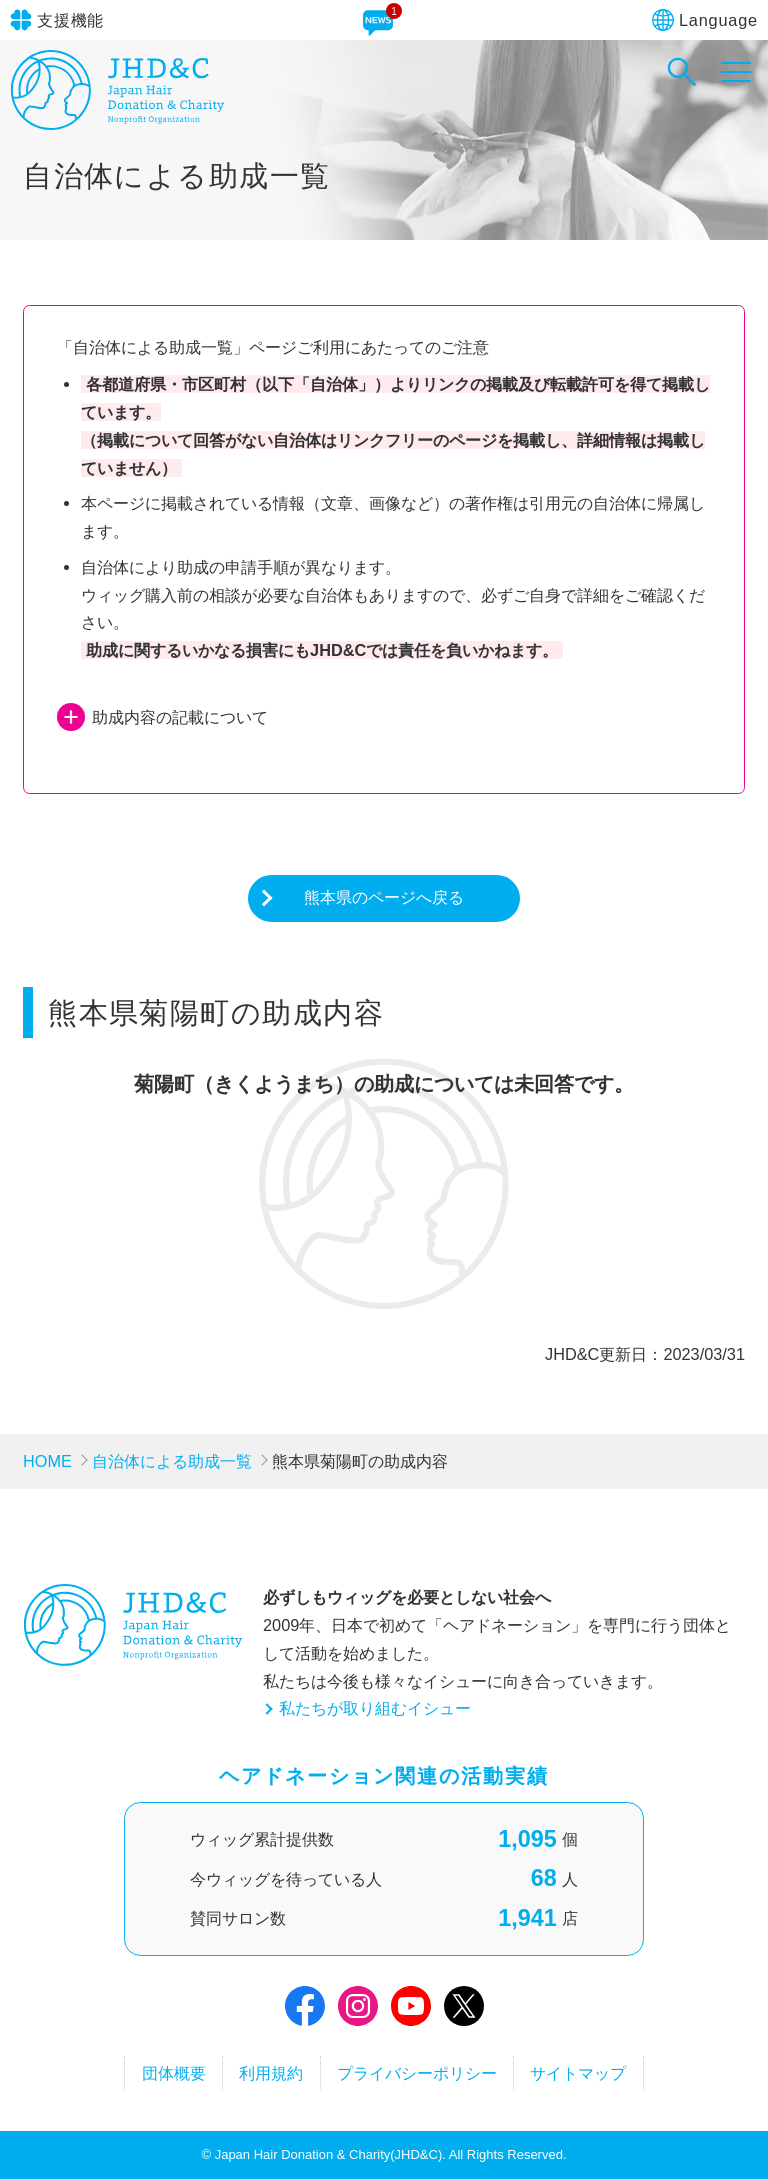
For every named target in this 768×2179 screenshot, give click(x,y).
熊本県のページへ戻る (384, 897)
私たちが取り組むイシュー (375, 1708)
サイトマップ (578, 2073)
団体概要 (174, 2073)
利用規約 (271, 2073)
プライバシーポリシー (417, 2073)
